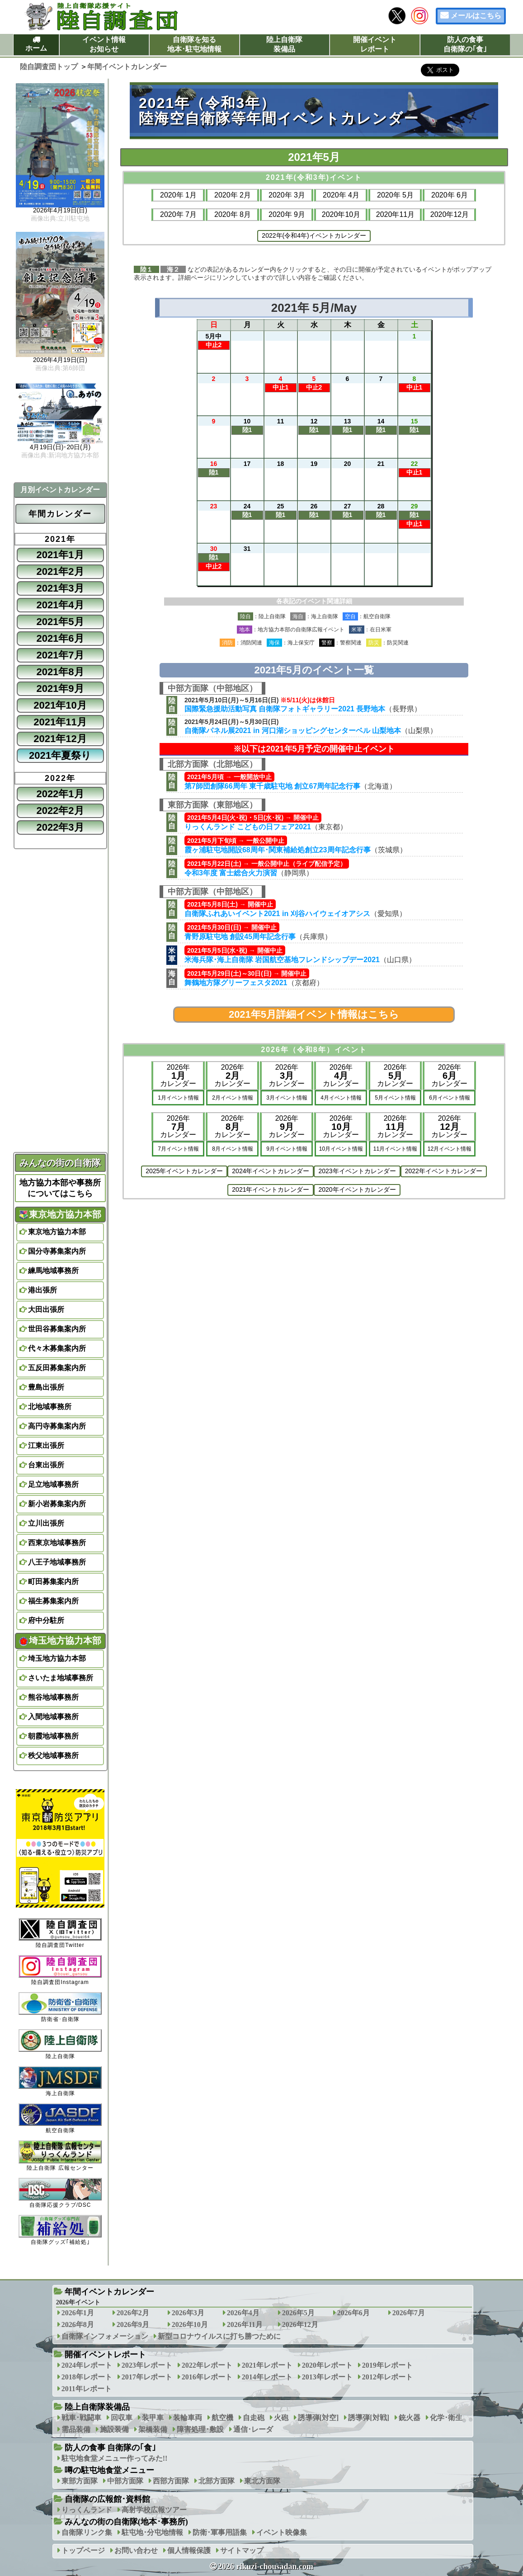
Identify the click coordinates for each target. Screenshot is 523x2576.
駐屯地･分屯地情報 (152, 2532)
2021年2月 (60, 571)
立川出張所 (46, 1523)
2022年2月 (60, 810)
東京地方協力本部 (60, 1214)
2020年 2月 (232, 195)
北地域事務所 (49, 1406)
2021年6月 (60, 638)
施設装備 (114, 2429)
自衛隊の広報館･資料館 (107, 2499)
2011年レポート (86, 2389)
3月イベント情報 (286, 1098)
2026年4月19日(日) (60, 210)
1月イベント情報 (178, 1098)
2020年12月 (449, 214)
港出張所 (42, 1290)
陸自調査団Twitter (60, 1933)
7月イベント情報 (178, 1149)
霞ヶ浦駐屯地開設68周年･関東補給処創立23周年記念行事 (277, 850)
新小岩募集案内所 (57, 1504)
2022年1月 (60, 793)
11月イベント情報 (395, 1149)
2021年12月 (59, 738)
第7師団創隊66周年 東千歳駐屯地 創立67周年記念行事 (272, 786)
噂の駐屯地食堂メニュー (109, 2470)
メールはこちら (476, 15)
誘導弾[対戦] (368, 2417)
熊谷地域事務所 (53, 1697)
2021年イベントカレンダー (270, 1189)
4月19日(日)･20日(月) (60, 447)
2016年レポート (207, 2377)
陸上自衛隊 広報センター (60, 2155)
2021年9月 (60, 688)
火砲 (281, 2417)
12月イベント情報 (449, 1149)
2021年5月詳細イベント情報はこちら (314, 1014)
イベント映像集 (281, 2532)
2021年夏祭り (60, 755)
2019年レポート (387, 2365)
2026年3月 (188, 2313)
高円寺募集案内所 (57, 1426)
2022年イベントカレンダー (443, 1171)
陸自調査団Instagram (60, 1970)
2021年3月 (60, 588)
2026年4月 (243, 2313)
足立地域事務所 (53, 1484)
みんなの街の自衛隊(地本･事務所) (126, 2521)
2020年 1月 (178, 195)
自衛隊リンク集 (86, 2532)
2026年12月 (300, 2324)
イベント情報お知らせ (104, 44)
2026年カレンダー (178, 1075)
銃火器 (409, 2417)
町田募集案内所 (53, 1581)
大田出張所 (46, 1309)
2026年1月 (77, 2313)
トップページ (83, 2550)
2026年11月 (245, 2324)
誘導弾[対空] (318, 2417)
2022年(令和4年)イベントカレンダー (314, 235)
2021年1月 (60, 554)
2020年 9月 (287, 214)
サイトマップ (242, 2550)
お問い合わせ (136, 2550)
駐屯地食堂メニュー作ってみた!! (114, 2458)
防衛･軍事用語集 (220, 2532)
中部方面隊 (125, 2481)
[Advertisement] (314, 1310)
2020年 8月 (232, 214)
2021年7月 (60, 655)
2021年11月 (59, 722)
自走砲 (253, 2417)
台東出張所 (46, 1465)
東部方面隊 (79, 2481)
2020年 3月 (287, 195)
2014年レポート (267, 2377)
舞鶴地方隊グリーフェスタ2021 (235, 983)
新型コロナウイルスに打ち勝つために (219, 2336)
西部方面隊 (171, 2481)
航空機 (222, 2417)
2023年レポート (147, 2365)
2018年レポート (86, 2377)
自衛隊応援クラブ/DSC (60, 2193)
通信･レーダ (253, 2429)
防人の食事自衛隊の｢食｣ (465, 44)
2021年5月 (60, 621)
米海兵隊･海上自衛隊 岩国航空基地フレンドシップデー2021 (282, 960)
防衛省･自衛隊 (60, 2007)
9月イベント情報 (286, 1149)
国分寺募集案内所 (57, 1251)
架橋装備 (152, 2429)
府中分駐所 (46, 1620)
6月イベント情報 (449, 1098)
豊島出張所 (46, 1387)
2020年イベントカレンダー (357, 1189)
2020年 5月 (395, 195)
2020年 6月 (449, 195)
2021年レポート (267, 2365)
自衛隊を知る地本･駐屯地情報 (194, 44)
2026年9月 (133, 2324)
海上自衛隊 (60, 2081)
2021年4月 (60, 605)
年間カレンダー (60, 513)
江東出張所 (46, 1445)
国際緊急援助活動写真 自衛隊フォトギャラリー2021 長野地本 (284, 709)
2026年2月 (133, 2313)
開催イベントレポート (374, 44)
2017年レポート (147, 2377)
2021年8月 (60, 671)
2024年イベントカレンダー (270, 1171)
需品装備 (75, 2429)
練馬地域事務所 (53, 1270)
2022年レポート (207, 2365)
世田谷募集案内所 (57, 1329)
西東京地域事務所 (57, 1543)
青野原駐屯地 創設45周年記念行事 (240, 936)
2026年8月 (77, 2324)
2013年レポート (327, 2377)
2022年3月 (60, 827)
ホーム (36, 48)
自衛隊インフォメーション (104, 2336)
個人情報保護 (189, 2550)
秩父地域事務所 (53, 1755)
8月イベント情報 (232, 1149)
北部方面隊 (216, 2481)
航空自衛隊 (60, 2118)
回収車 (121, 2417)
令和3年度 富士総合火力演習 (230, 873)
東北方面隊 (262, 2481)
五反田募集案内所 (57, 1368)
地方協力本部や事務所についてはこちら (60, 1188)
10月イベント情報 (341, 1149)
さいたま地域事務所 (60, 1678)
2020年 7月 (178, 214)
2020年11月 (395, 214)
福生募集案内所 (53, 1601)
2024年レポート (86, 2365)
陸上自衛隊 (60, 2044)
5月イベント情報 (395, 1098)
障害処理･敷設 (200, 2429)
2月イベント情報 (232, 1098)
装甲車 (153, 2417)
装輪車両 (187, 2417)
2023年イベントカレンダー (357, 1171)
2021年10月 (59, 705)
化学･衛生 (446, 2417)
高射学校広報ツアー (154, 2510)
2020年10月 (341, 214)
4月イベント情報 (341, 1098)
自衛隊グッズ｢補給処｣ (60, 2230)
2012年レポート (387, 2377)
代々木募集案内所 (57, 1348)
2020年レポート (327, 2365)
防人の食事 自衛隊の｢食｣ (110, 2447)
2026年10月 (190, 2324)
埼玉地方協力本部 (60, 1640)
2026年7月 (408, 2313)
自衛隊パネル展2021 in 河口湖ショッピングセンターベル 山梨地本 (292, 730)
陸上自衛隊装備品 (284, 44)
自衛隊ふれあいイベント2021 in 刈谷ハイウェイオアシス (277, 913)
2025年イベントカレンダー (184, 1171)
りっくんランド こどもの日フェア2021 (247, 827)
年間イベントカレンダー (109, 2291)
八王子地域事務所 (57, 1562)
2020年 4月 (341, 195)
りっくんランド (86, 2510)
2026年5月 (298, 2313)
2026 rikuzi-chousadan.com (265, 2566)
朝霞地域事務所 (53, 1736)
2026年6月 (353, 2313)
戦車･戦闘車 (81, 2417)
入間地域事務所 (53, 1716)
